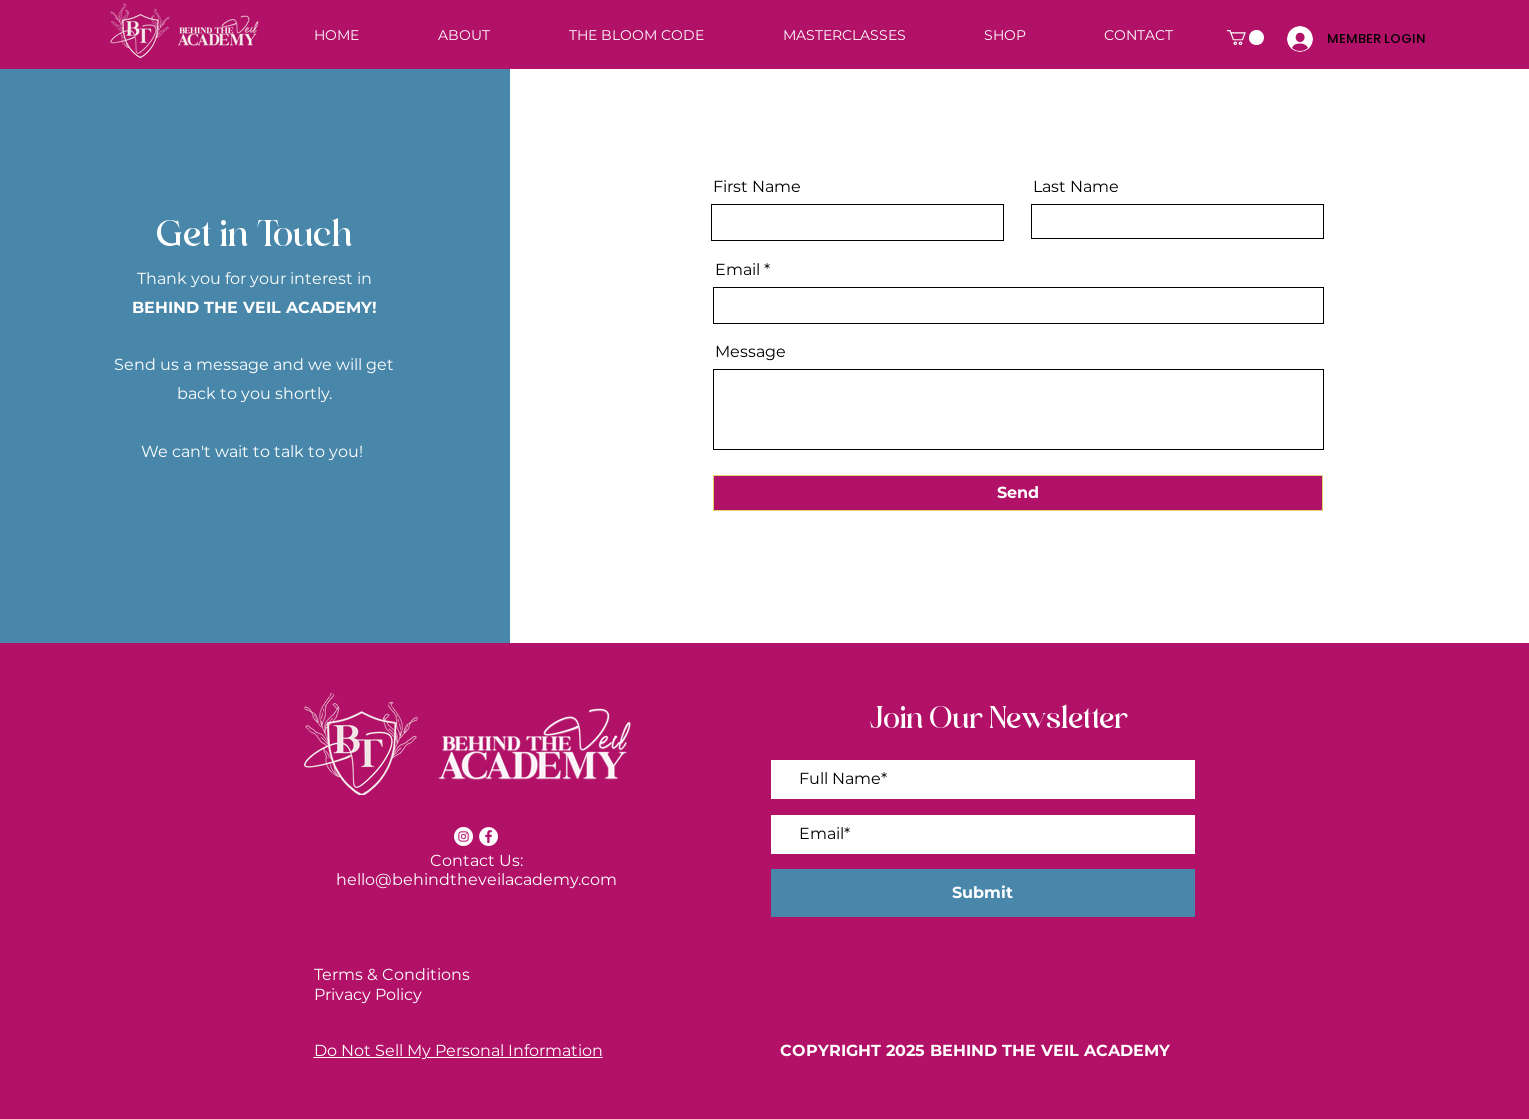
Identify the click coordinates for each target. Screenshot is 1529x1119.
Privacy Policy (368, 994)
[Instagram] (463, 836)
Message (750, 352)
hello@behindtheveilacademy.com (476, 879)
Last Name (1076, 187)
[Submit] (983, 893)
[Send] (1018, 493)
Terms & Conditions (392, 974)
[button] (1245, 37)
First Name (757, 187)
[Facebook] (488, 836)
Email (737, 270)
